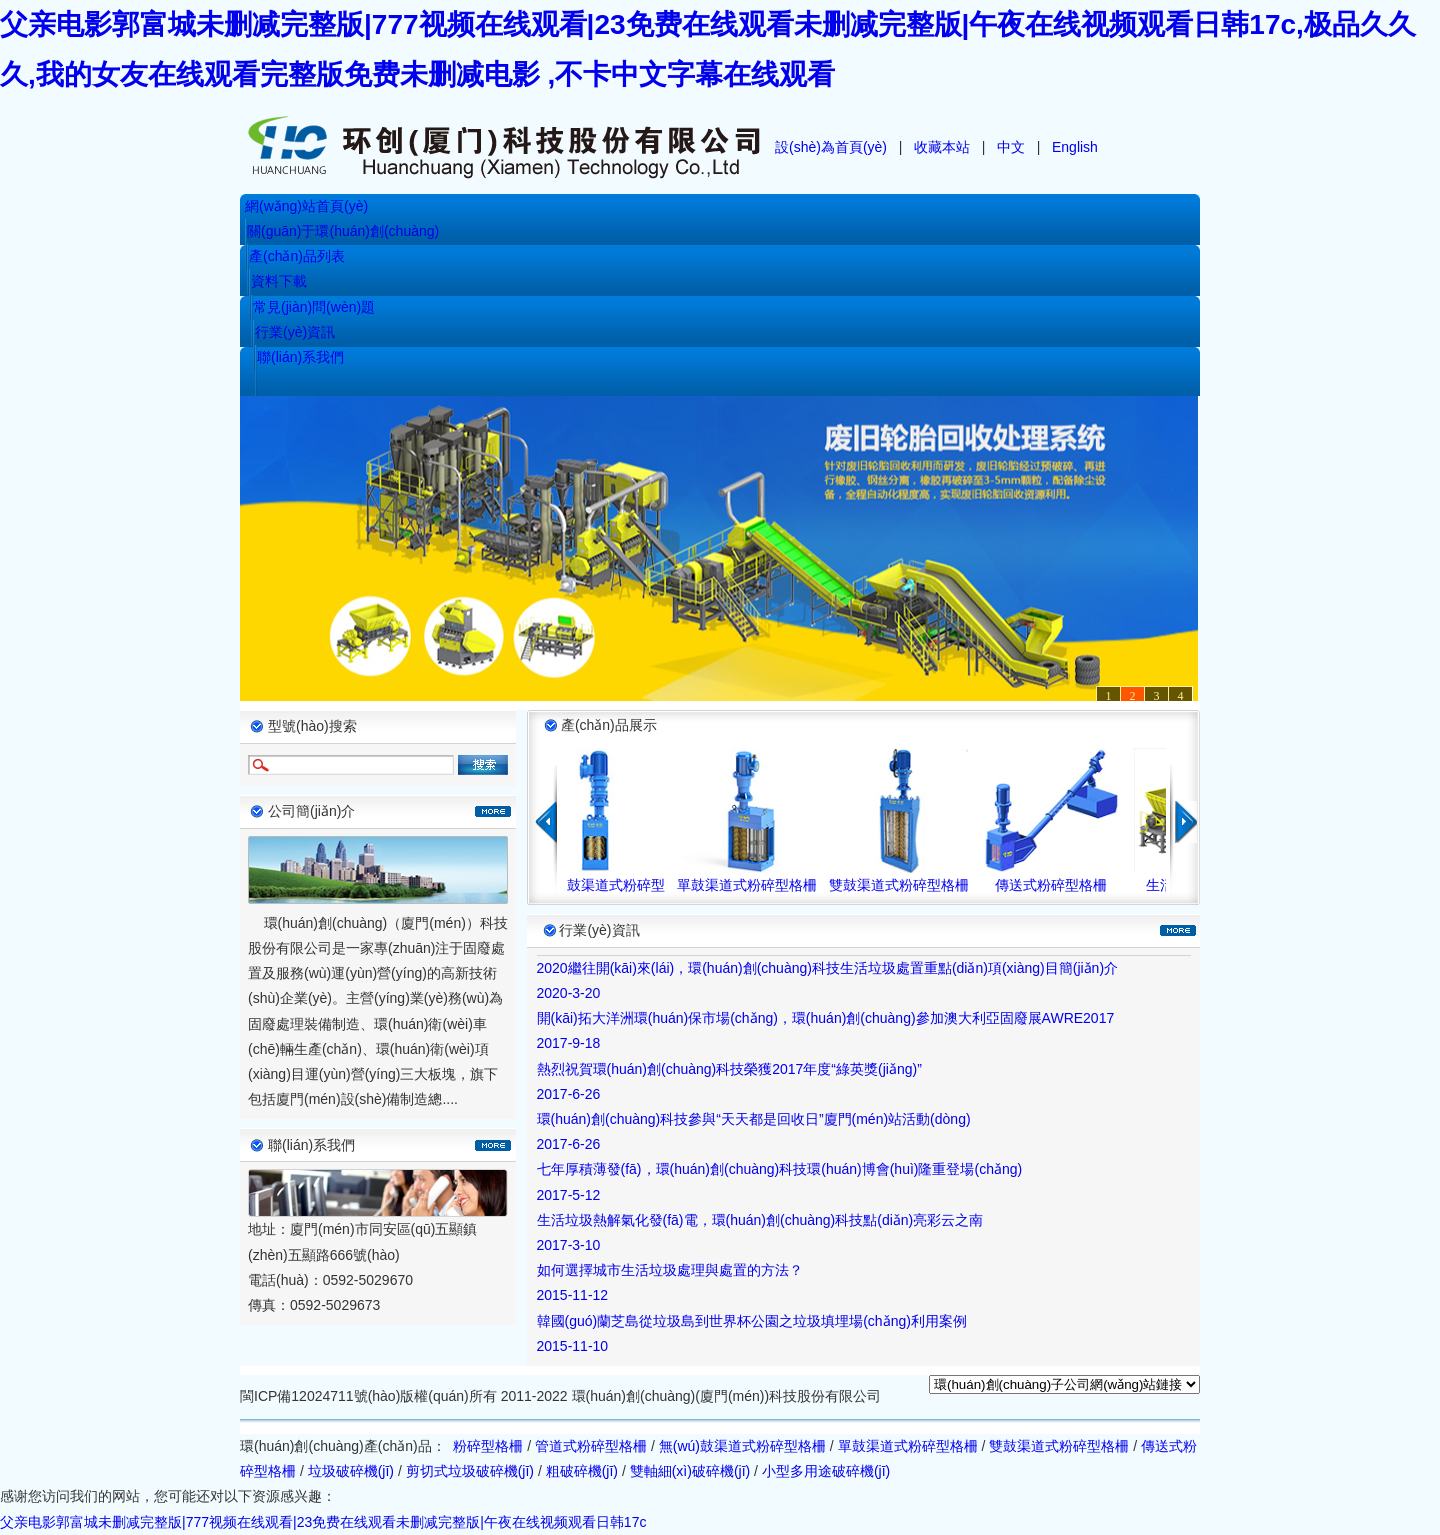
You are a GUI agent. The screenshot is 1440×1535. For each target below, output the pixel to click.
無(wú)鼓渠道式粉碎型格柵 (742, 1446)
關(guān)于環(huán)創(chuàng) (343, 231)
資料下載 (279, 281)
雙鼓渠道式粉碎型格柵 (906, 885)
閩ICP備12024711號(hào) (320, 1396)
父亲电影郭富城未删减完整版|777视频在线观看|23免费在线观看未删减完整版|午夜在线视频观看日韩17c (323, 1522)
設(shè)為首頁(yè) (831, 147)
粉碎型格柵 (488, 1446)
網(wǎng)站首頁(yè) (306, 206)
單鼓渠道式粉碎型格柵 (754, 885)
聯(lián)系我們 (300, 357)
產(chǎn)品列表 (297, 256)
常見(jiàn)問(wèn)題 (314, 307)
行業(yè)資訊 (295, 332)
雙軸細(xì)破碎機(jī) (690, 1471)
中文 (1011, 147)
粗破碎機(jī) (582, 1471)
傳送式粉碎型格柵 (1058, 885)
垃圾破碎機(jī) (351, 1471)
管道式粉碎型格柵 (591, 1446)
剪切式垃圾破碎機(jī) (470, 1471)
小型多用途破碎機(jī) (826, 1471)
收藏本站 (942, 147)
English (1075, 147)
